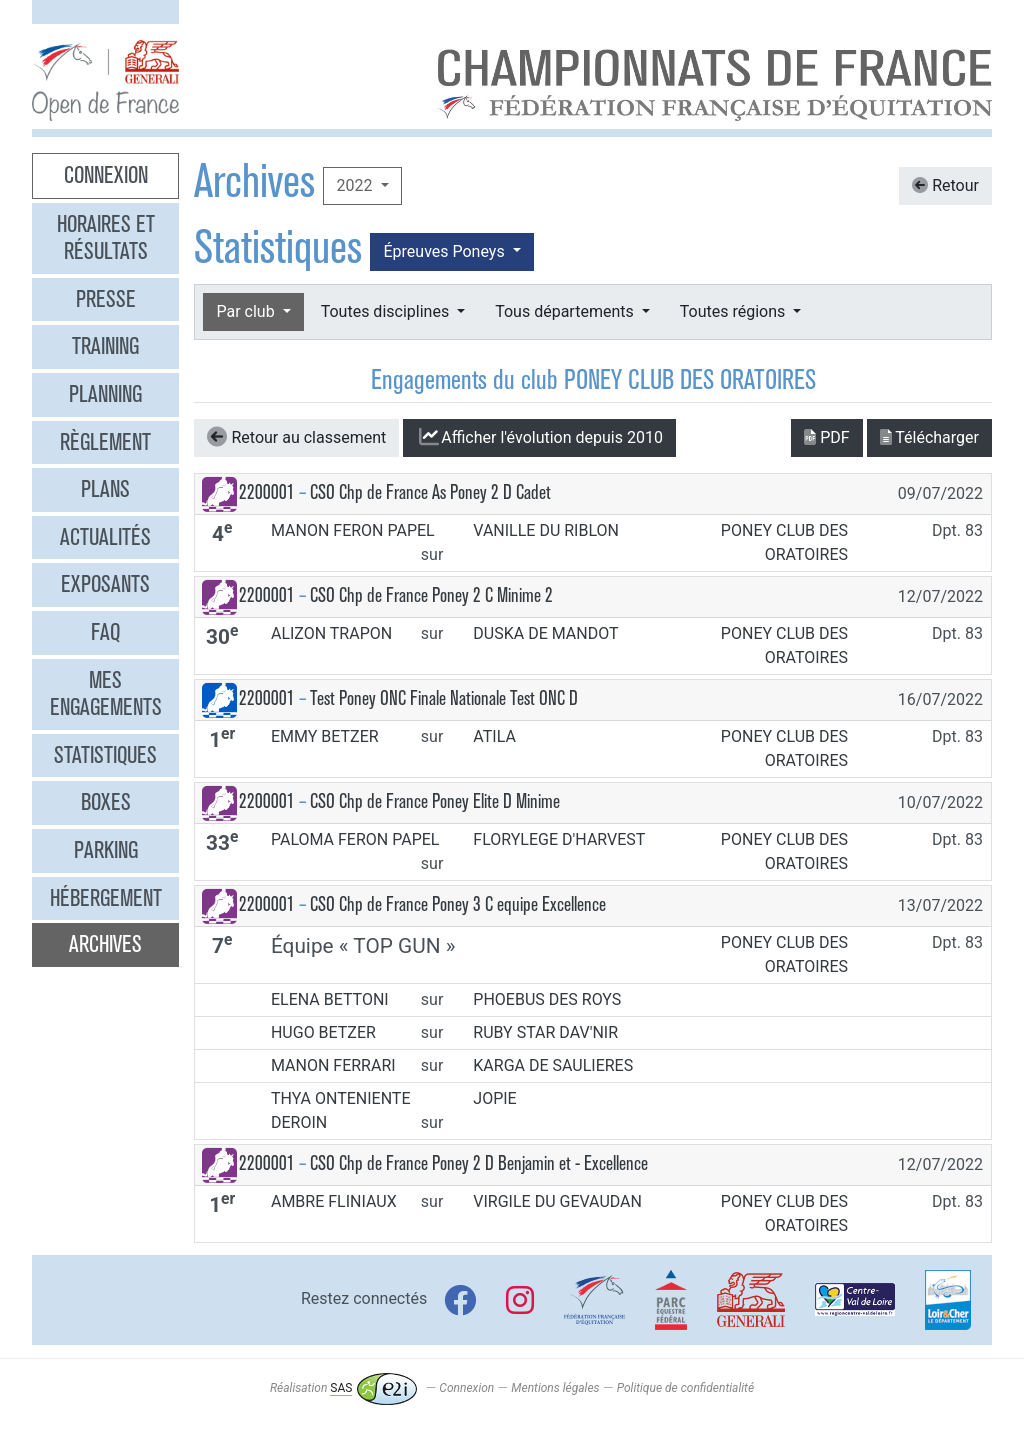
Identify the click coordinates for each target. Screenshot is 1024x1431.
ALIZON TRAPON (331, 633)
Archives (105, 944)
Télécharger (929, 437)
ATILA (494, 736)
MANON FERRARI (333, 1065)
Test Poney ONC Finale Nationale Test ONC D (444, 698)
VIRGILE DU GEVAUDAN (557, 1201)
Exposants (105, 584)
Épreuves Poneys (445, 251)
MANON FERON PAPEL (353, 530)
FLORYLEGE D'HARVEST (559, 839)
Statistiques (105, 755)
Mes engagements (106, 694)
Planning (105, 394)
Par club (247, 311)
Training (105, 346)
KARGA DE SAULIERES (553, 1065)
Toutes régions (734, 311)
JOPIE (494, 1098)
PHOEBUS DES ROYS (547, 999)
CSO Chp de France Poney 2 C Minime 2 (431, 595)
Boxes (106, 802)
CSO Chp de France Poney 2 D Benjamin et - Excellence (479, 1163)
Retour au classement (296, 437)
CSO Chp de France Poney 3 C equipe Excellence (458, 904)
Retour (945, 185)
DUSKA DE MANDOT (545, 633)
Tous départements (566, 311)
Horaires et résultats (106, 238)
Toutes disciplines (387, 311)
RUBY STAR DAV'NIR (545, 1032)
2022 (356, 185)
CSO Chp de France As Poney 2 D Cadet (430, 492)
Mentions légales (555, 1388)
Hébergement (106, 898)
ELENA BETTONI (330, 999)
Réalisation (343, 1388)
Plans (105, 489)
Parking (106, 850)
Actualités (105, 537)
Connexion (106, 175)
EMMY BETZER (325, 736)
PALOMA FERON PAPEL (355, 839)
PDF (826, 437)
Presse (106, 299)
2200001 (267, 492)
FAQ (105, 632)
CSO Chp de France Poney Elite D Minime (435, 801)
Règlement (105, 442)
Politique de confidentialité (685, 1388)
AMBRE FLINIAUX (334, 1201)
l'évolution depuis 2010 (539, 437)
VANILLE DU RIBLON (546, 530)
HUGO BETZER (323, 1032)
